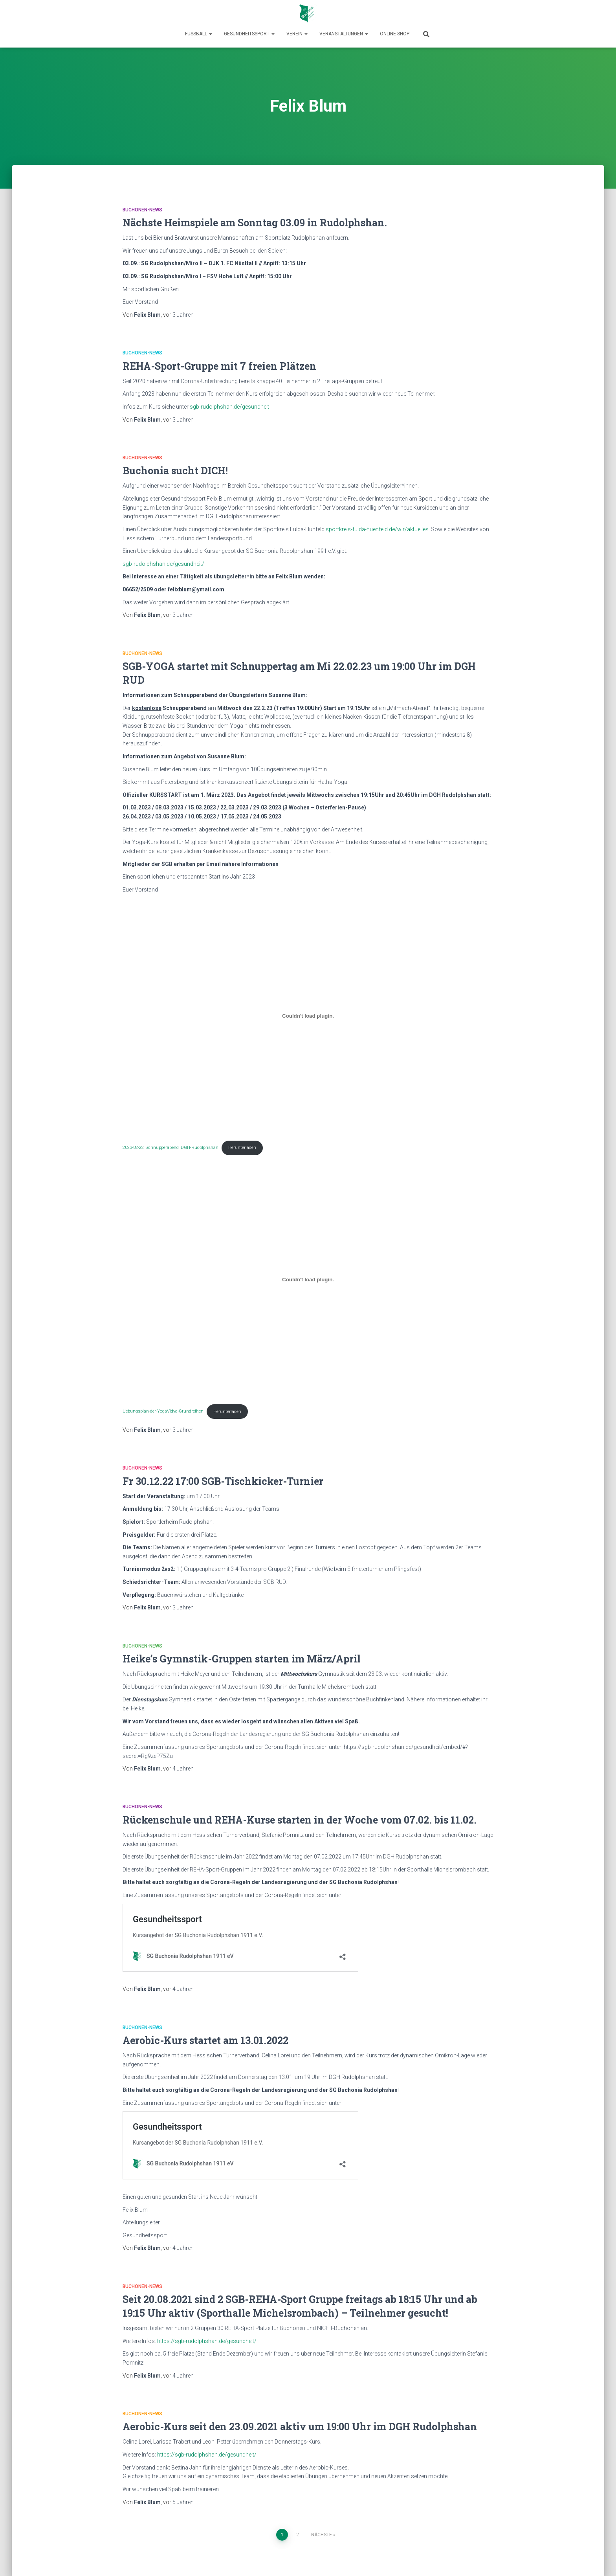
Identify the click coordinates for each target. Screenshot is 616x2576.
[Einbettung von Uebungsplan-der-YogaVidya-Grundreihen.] (308, 1280)
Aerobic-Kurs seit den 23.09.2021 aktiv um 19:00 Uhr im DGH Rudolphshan (300, 2426)
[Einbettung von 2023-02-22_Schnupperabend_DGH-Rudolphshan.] (308, 1016)
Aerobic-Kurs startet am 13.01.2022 (205, 2040)
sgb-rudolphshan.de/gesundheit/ (163, 564)
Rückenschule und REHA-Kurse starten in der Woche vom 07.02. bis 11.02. (300, 1819)
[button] (210, 34)
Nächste (321, 2534)
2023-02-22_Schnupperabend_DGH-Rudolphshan (170, 1147)
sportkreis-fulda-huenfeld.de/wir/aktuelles (377, 529)
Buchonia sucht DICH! (175, 470)
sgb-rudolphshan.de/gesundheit (229, 407)
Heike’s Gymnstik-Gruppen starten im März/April (242, 1658)
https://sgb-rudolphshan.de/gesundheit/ (207, 2341)
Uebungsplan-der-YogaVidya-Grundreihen (163, 1411)
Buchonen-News (142, 210)
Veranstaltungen (343, 34)
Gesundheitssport (249, 34)
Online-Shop (394, 34)
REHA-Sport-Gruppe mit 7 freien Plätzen (219, 366)
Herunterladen (242, 1147)
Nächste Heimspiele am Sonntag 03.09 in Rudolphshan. (255, 222)
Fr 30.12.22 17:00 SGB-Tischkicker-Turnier (223, 1481)
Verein (297, 34)
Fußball (198, 34)
